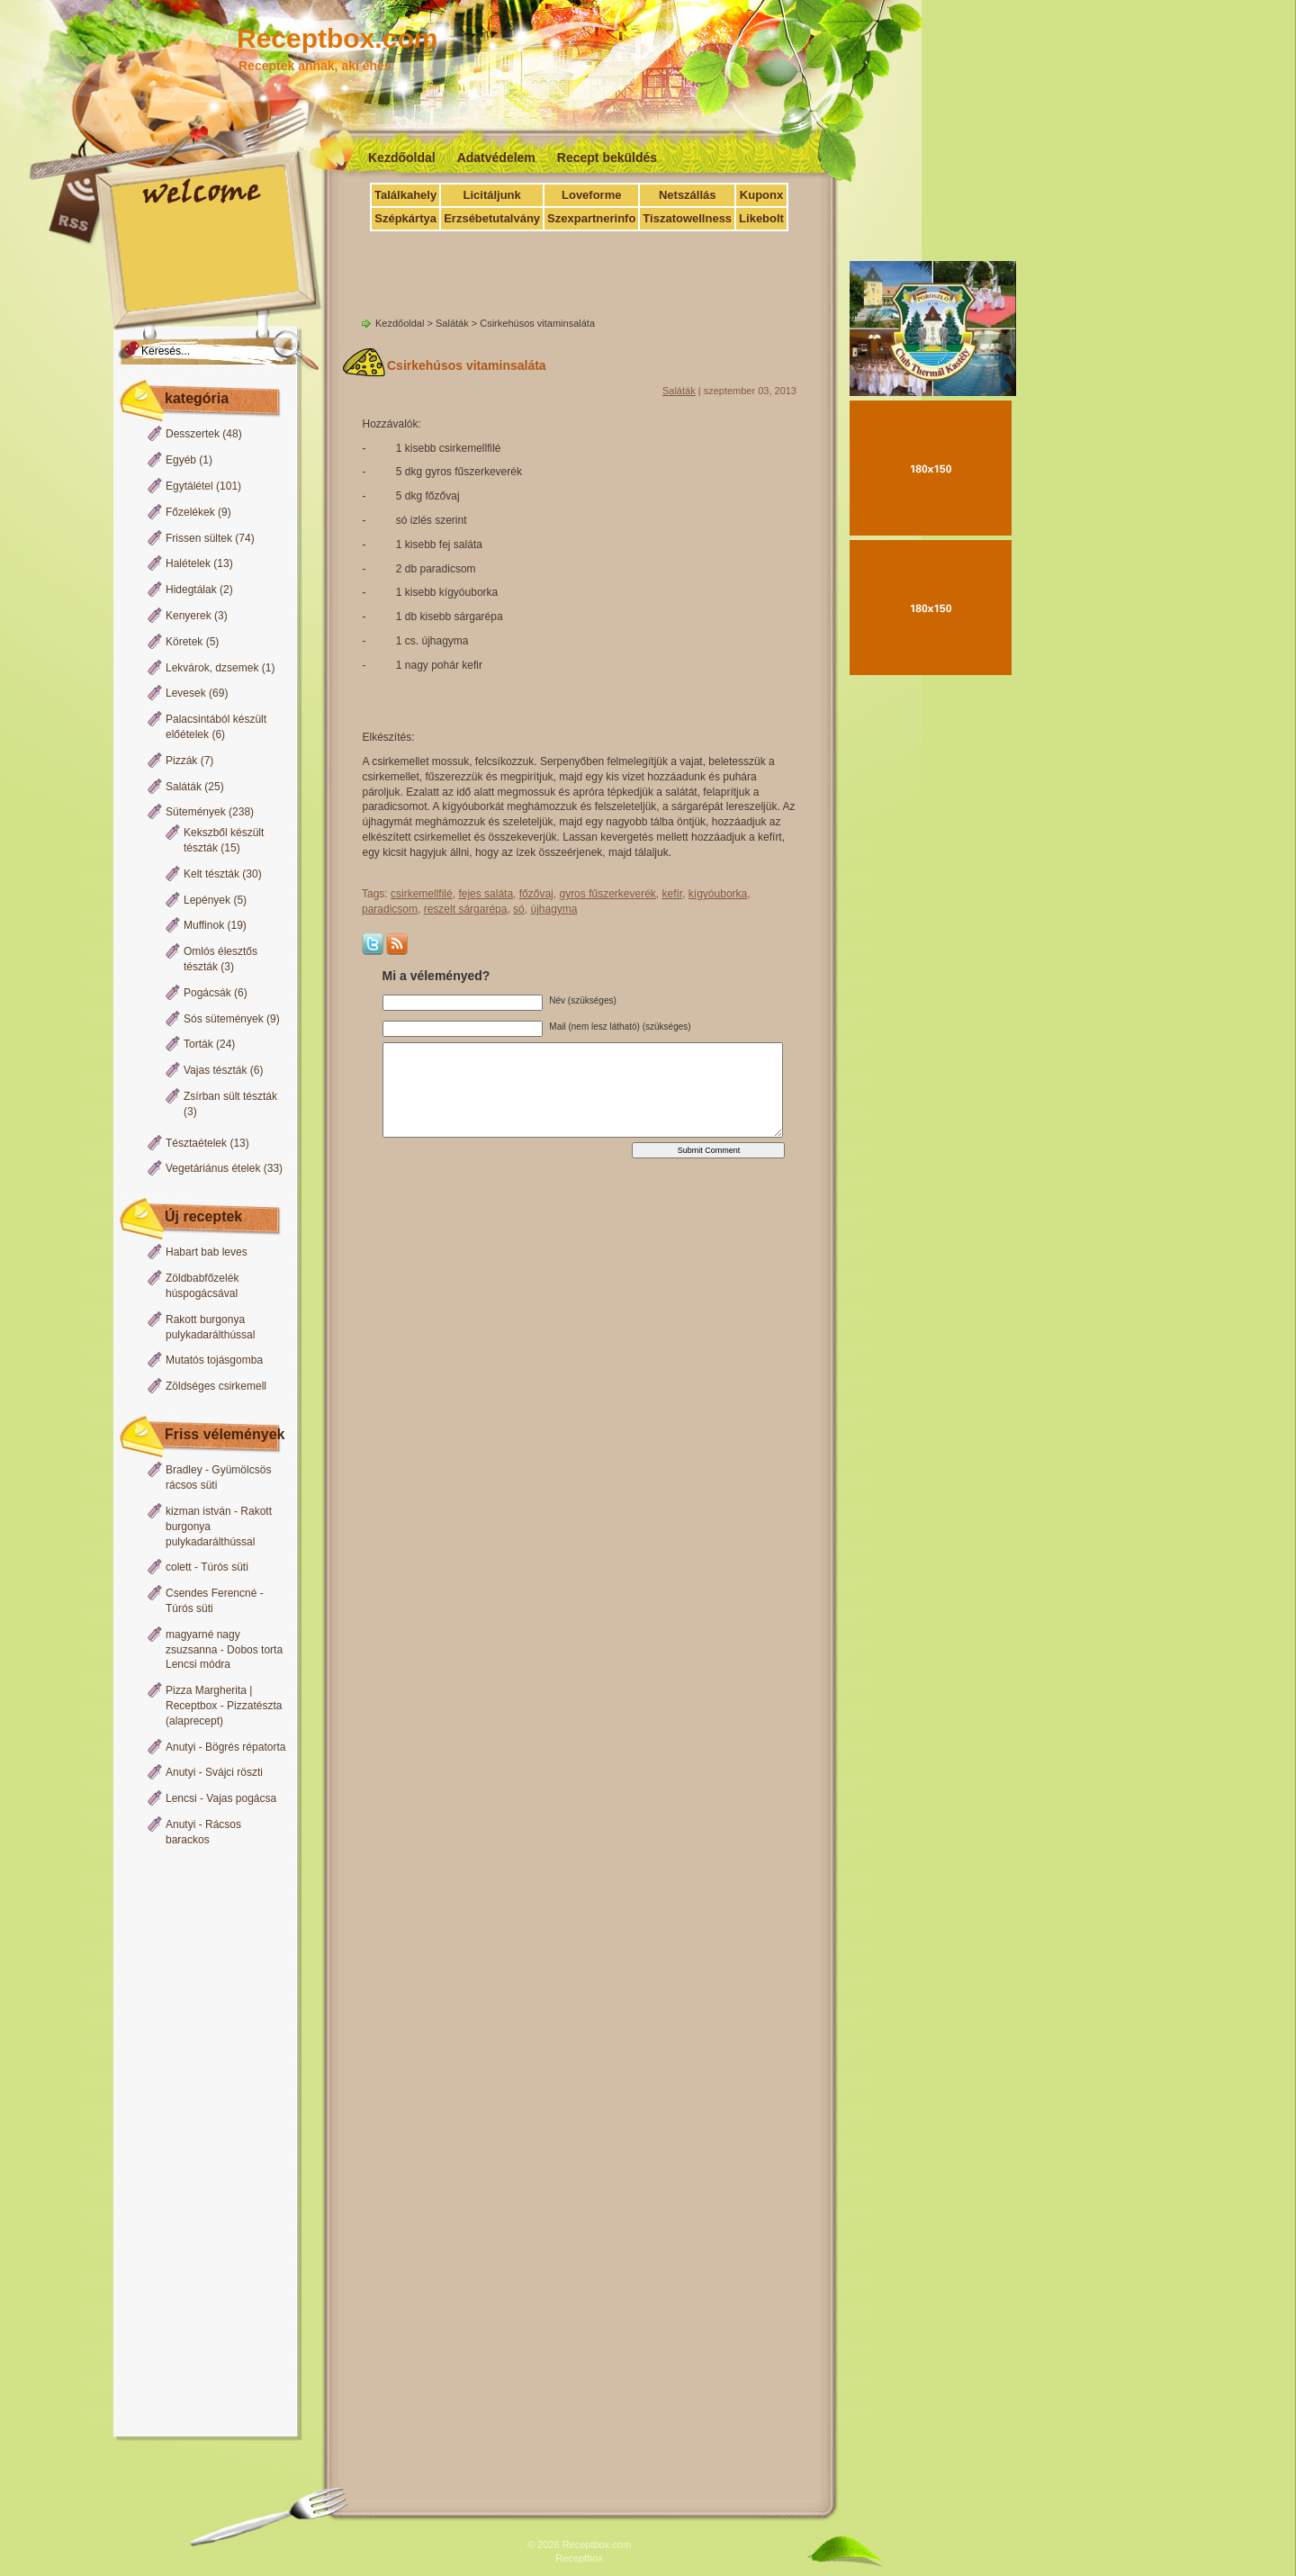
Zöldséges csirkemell (216, 1386)
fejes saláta (485, 893)
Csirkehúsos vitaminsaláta (466, 365)
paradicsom (390, 909)
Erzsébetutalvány (492, 218)
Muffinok (204, 925)
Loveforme (591, 195)
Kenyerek (189, 615)
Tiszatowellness (687, 218)
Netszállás (687, 195)
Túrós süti (224, 1567)
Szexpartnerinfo (591, 218)
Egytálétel (189, 486)
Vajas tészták (215, 1070)
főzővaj (536, 893)
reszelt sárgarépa (466, 909)
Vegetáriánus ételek (213, 1168)
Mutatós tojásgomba (214, 1360)
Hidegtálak (191, 589)
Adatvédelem (496, 157)
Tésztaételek (196, 1143)
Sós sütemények (224, 1019)
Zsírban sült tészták (230, 1096)
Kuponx (761, 195)
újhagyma (553, 909)
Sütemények (196, 812)
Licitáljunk (491, 195)
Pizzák (181, 760)
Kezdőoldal (402, 157)
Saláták (184, 786)
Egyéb (181, 460)
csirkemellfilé (422, 893)
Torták (198, 1044)
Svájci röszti (234, 1772)
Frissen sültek (199, 538)
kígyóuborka (717, 893)
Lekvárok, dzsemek (212, 668)
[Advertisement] (201, 2143)
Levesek (186, 693)
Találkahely (405, 195)
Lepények (207, 900)
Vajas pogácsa (241, 1798)
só (519, 909)
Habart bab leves (207, 1252)
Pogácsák (207, 992)
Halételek (188, 563)
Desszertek (193, 434)
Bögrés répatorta (245, 1747)
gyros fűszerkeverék (607, 893)
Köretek (184, 641)
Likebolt (761, 218)
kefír (672, 893)
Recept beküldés (607, 157)
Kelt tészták (211, 874)
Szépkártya (405, 218)
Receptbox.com (337, 38)
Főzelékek (190, 512)
